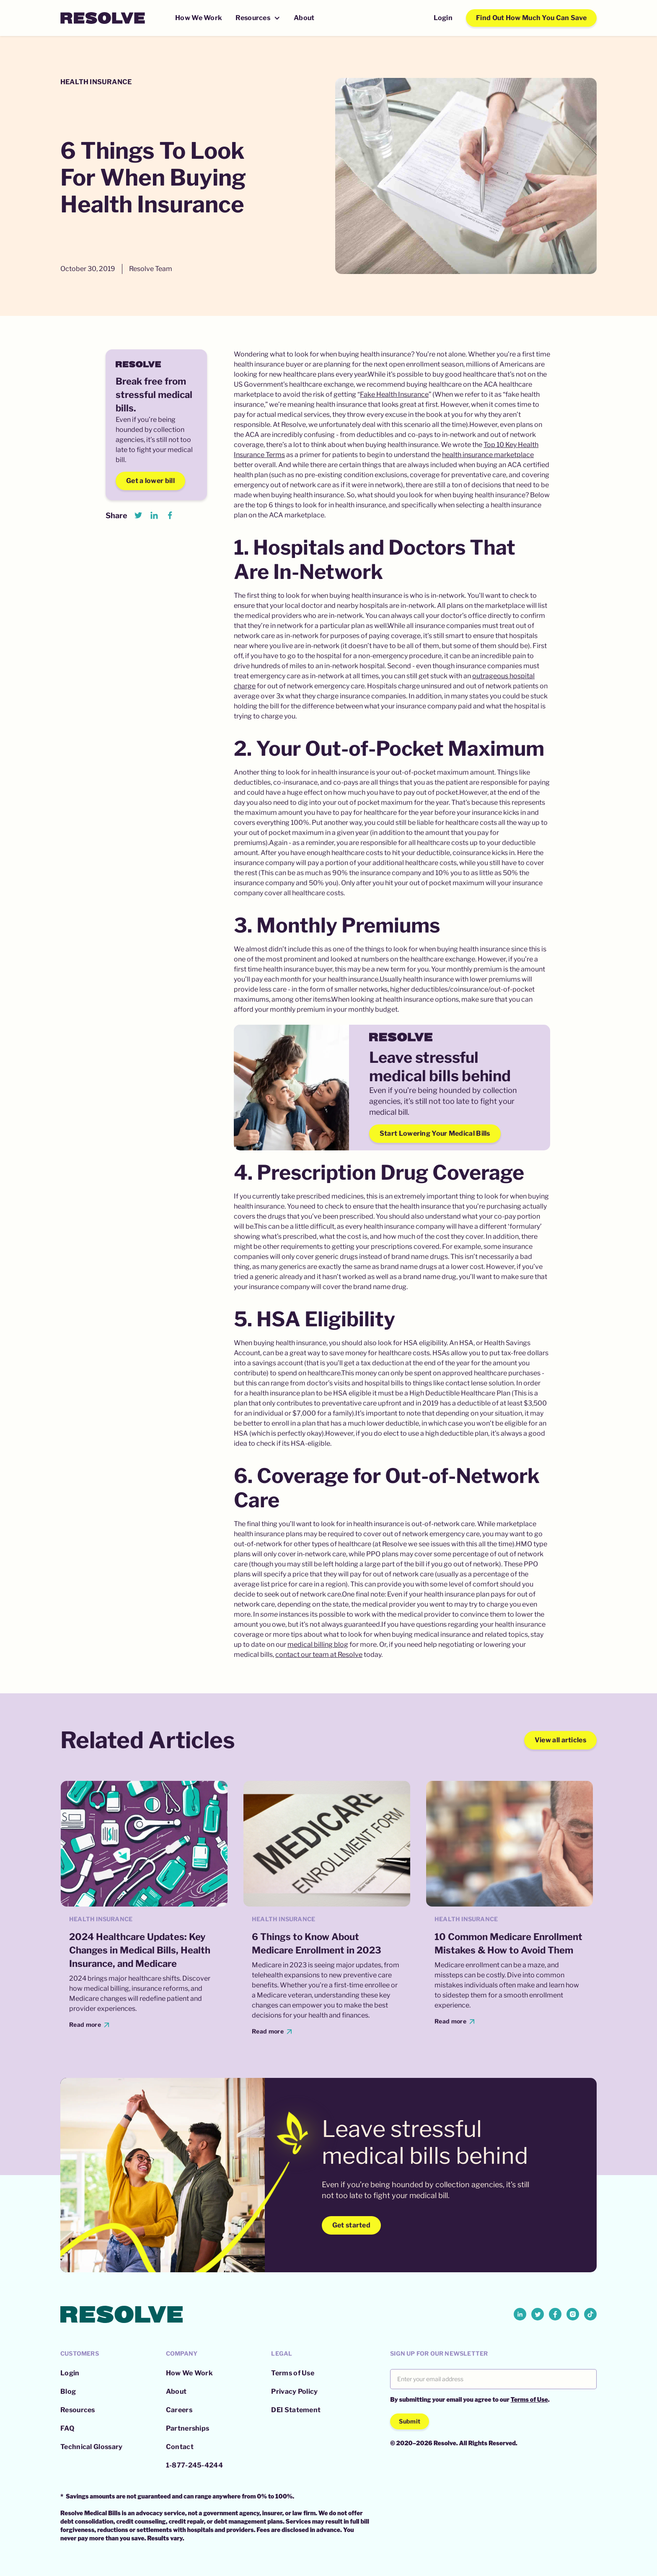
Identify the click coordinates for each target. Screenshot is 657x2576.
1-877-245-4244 (194, 2465)
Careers (179, 2410)
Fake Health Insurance (394, 394)
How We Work (198, 18)
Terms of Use (292, 2373)
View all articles (560, 1740)
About (304, 18)
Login (443, 18)
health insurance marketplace (488, 455)
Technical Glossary (91, 2447)
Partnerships (188, 2428)
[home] (102, 18)
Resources (77, 2410)
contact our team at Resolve (318, 1655)
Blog (68, 2391)
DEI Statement (296, 2410)
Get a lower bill (150, 481)
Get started (351, 2225)
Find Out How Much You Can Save (531, 18)
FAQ (67, 2428)
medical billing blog (317, 1644)
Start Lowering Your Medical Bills (435, 1133)
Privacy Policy (294, 2391)
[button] (257, 18)
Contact (180, 2447)
